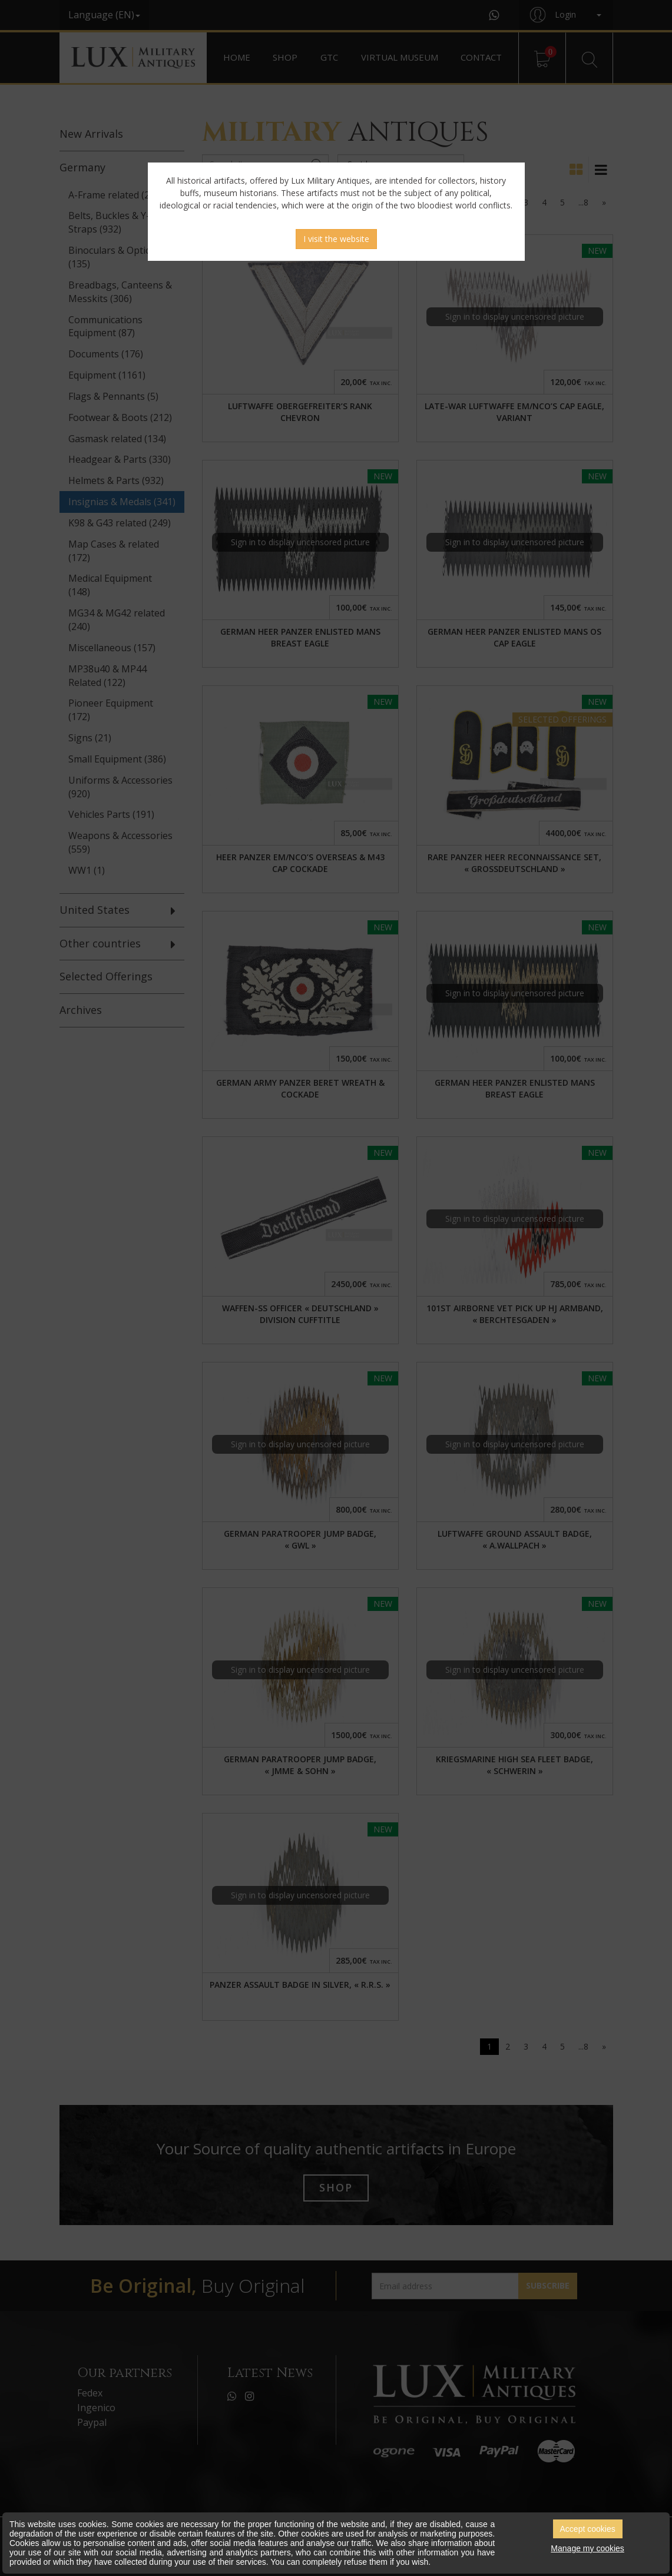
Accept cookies (587, 2529)
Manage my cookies (587, 2548)
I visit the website (336, 238)
